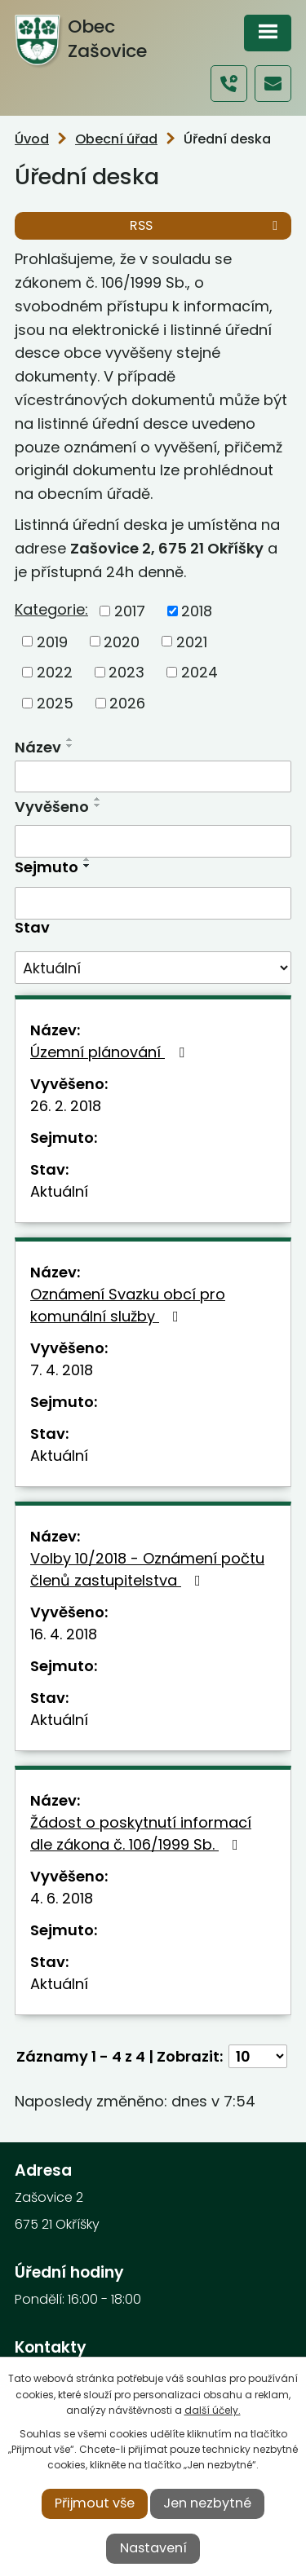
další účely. (212, 2410)
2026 (127, 703)
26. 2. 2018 (65, 1106)
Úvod (32, 139)
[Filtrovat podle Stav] (153, 967)
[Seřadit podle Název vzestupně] (70, 739)
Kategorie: (51, 609)
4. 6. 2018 (61, 1898)
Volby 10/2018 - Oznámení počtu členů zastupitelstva (147, 1569)
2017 (129, 611)
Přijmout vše (95, 2503)
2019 (52, 641)
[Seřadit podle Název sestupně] (70, 746)
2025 (55, 703)
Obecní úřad (116, 139)
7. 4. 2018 (61, 1370)
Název (38, 747)
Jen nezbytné (207, 2503)
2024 (199, 672)
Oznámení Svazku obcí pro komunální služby (127, 1305)
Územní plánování (110, 1052)
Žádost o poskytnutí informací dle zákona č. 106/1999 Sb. (140, 1833)
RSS (206, 225)
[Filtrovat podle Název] (153, 777)
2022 (55, 672)
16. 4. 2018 (63, 1634)
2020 (122, 641)
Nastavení (153, 2548)
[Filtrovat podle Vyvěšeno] (153, 841)
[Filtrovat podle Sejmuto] (153, 903)
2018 (196, 611)
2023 (126, 672)
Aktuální (59, 1191)
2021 (191, 641)
